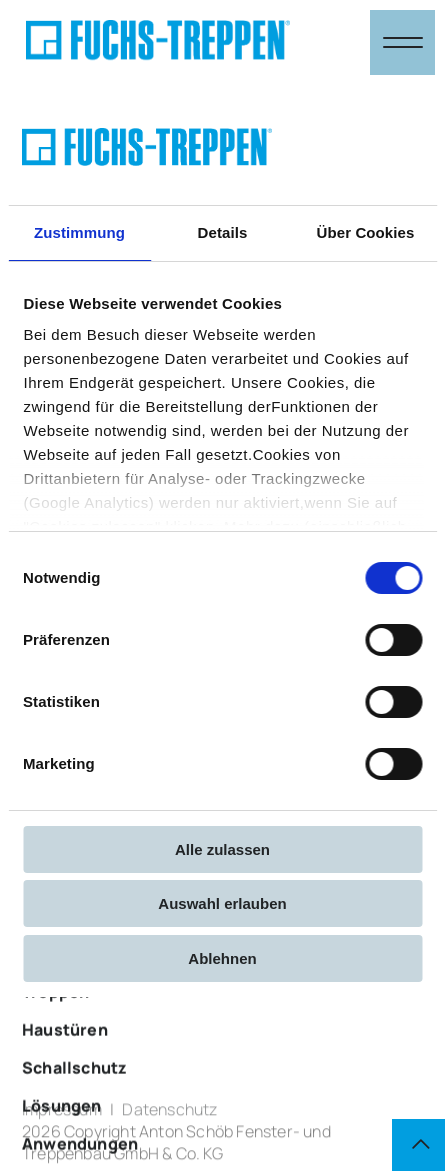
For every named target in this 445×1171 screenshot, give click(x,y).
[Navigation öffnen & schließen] (402, 42)
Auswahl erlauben (222, 903)
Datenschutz (170, 1116)
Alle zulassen (222, 849)
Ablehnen (222, 958)
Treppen (55, 1020)
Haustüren (65, 1058)
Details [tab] (223, 232)
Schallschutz (74, 1096)
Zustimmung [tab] (79, 232)
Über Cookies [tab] (366, 232)
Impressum (62, 1116)
